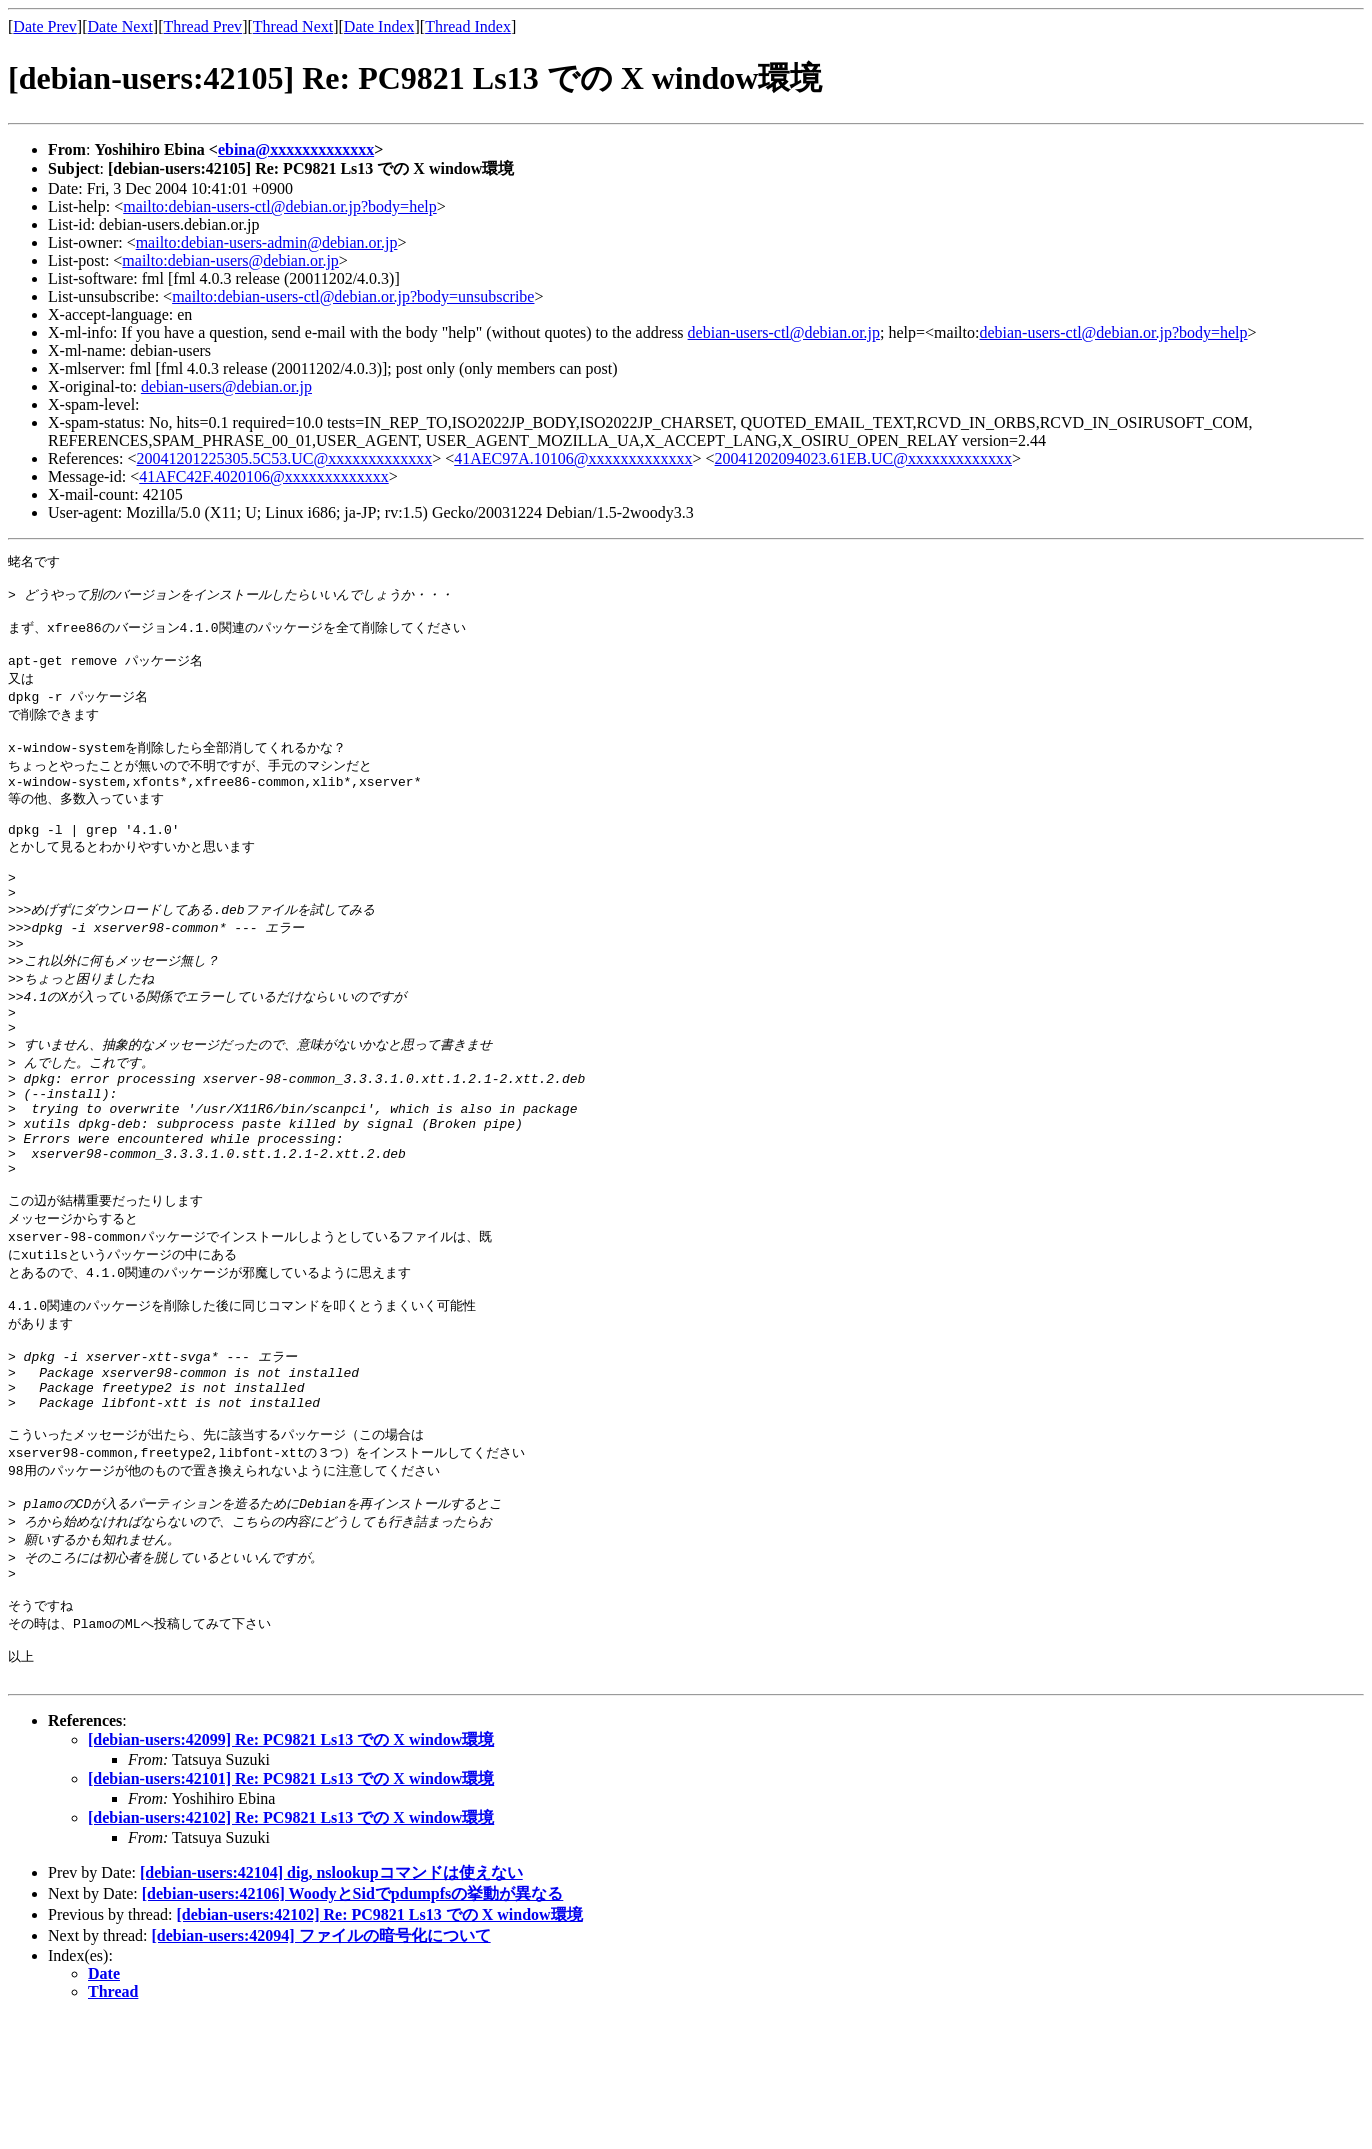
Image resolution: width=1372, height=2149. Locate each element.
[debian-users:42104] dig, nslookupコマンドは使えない (331, 2004)
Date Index (379, 26)
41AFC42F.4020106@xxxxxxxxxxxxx (263, 476)
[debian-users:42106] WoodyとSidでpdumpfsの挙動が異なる (353, 2025)
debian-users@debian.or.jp (226, 386)
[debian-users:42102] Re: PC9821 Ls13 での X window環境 (291, 1949)
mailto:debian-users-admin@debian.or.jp (267, 242)
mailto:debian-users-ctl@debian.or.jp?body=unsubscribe (353, 296)
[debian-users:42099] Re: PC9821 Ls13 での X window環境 (291, 1871)
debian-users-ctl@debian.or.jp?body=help (1113, 332)
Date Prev (45, 26)
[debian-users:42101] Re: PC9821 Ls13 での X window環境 (291, 1910)
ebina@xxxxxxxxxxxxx (296, 149)
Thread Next (293, 26)
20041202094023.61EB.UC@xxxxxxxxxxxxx (863, 458)
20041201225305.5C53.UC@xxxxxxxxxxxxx (285, 458)
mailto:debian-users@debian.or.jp (230, 260)
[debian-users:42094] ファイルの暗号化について (321, 2067)
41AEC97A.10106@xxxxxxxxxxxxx (573, 458)
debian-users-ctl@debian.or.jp (784, 332)
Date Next (120, 26)
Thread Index (468, 26)
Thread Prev (202, 26)
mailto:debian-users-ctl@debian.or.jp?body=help (279, 206)
